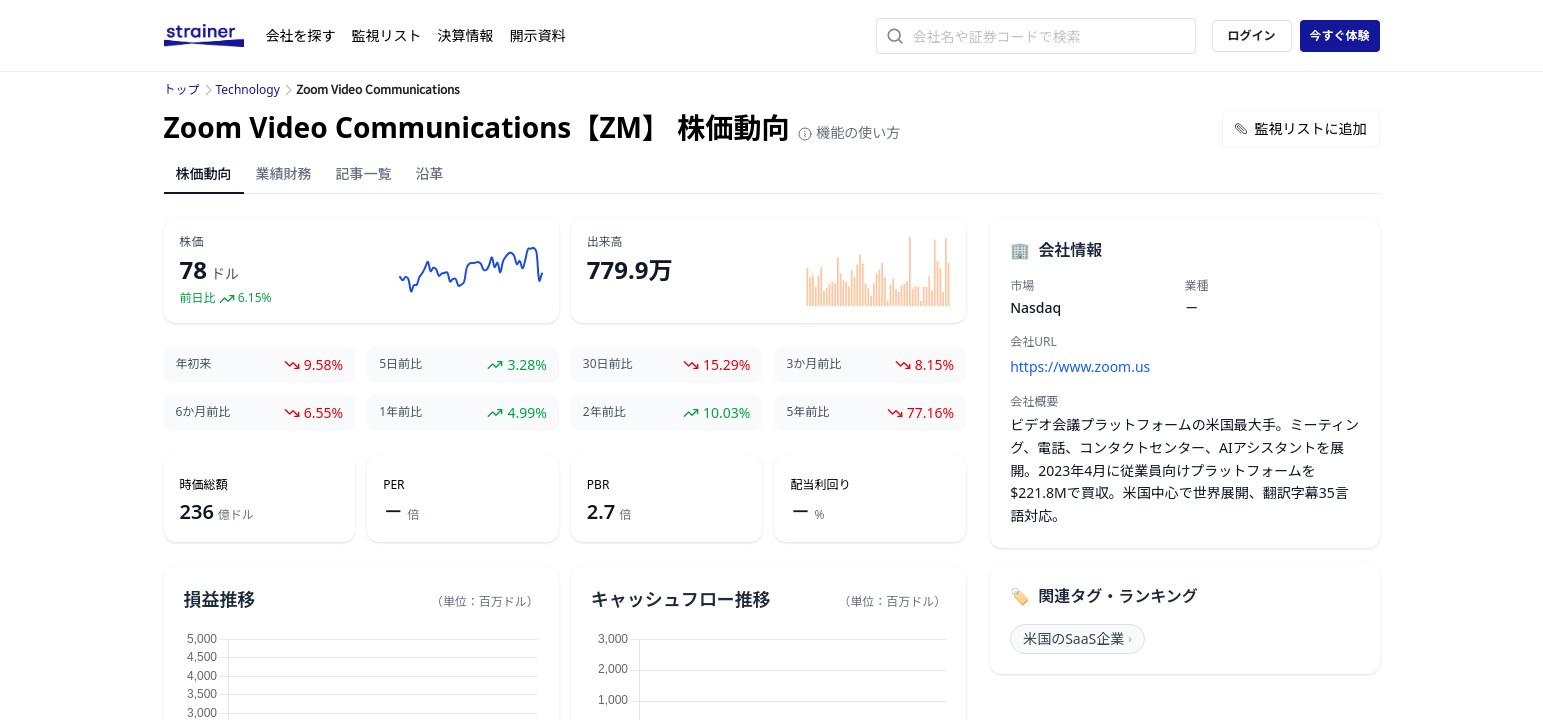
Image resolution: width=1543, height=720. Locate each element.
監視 (387, 35)
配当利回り (820, 485)
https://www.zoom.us (1080, 366)
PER (393, 485)
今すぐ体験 (1339, 35)
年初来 (194, 364)
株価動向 (204, 173)
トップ (182, 89)
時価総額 (204, 485)
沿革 (430, 173)
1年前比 (400, 412)
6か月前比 (203, 412)
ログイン (1251, 35)
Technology (248, 89)
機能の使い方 (849, 132)
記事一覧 (364, 173)
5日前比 (400, 364)
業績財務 (284, 173)
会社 (301, 35)
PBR (598, 485)
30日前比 (608, 364)
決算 (466, 35)
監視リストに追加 (1301, 128)
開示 (538, 35)
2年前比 (604, 412)
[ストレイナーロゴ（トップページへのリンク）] (215, 36)
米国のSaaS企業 (1077, 638)
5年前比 (807, 412)
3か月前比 (813, 364)
